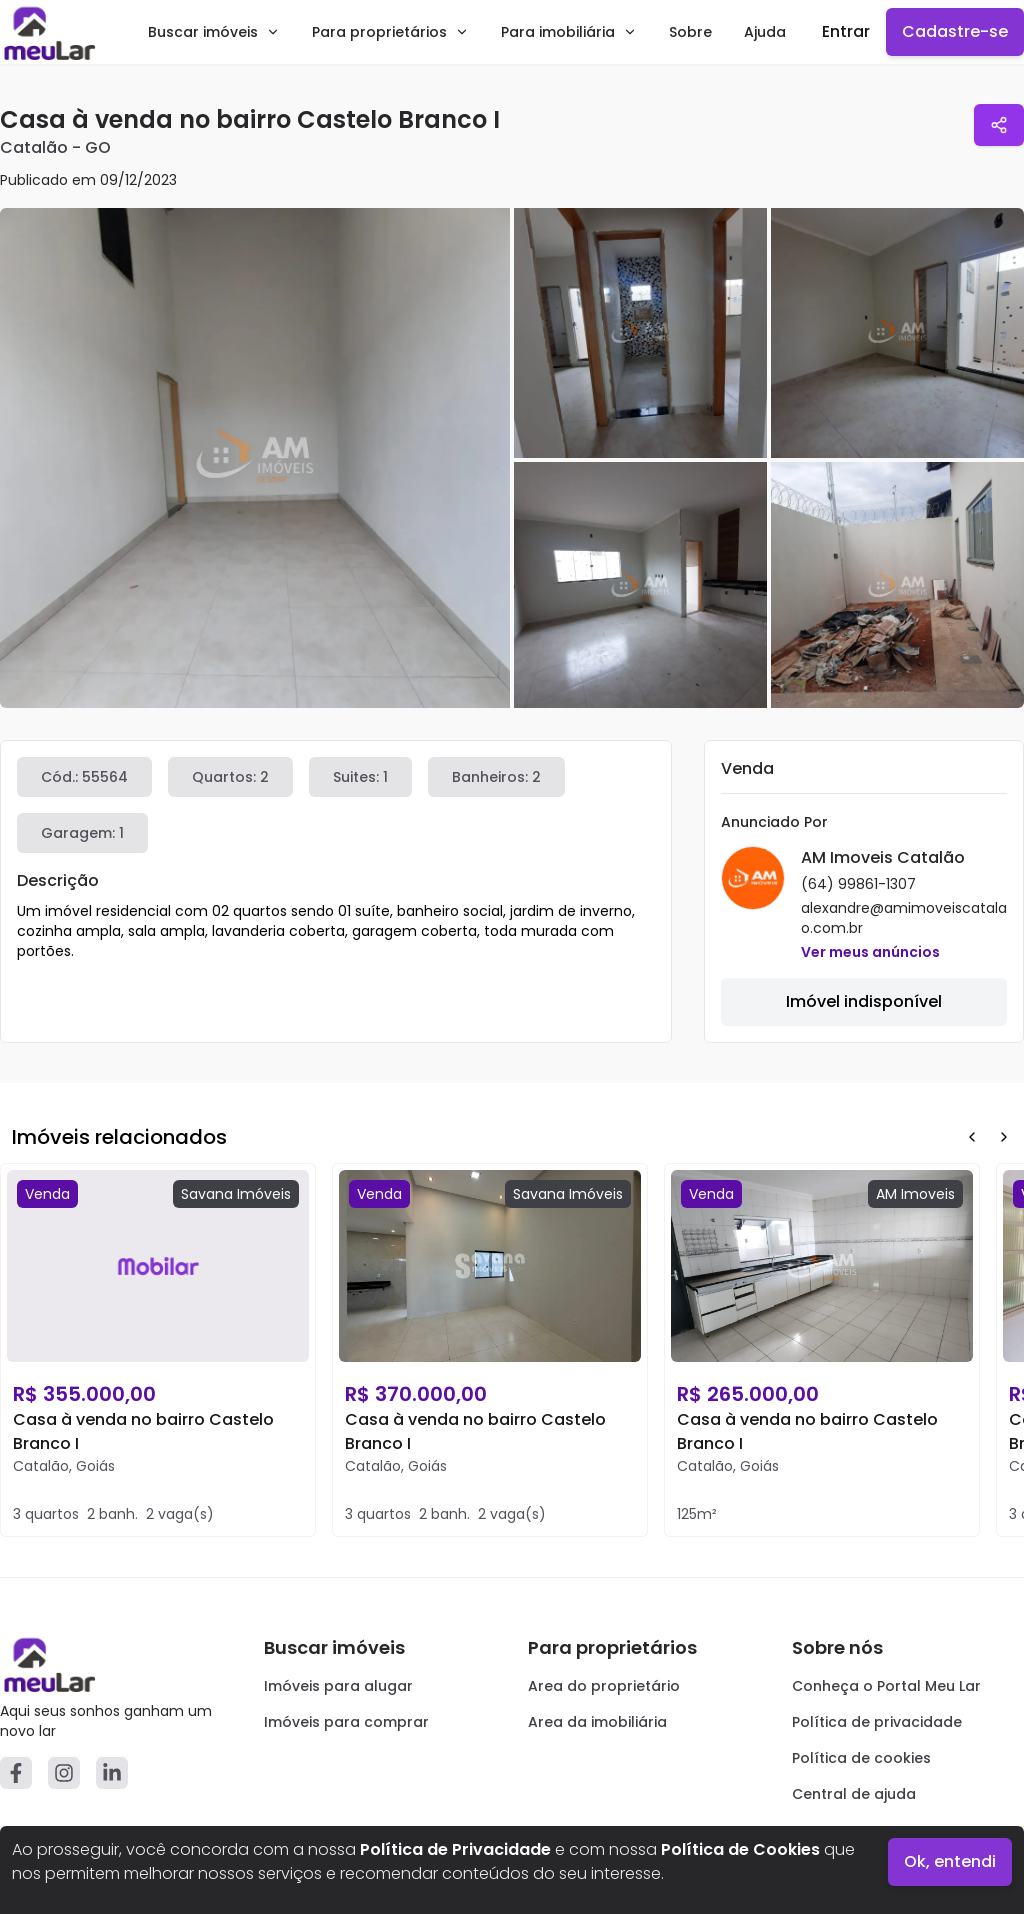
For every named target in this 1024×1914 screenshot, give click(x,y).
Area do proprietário (604, 1686)
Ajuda (765, 32)
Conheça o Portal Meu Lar (886, 1686)
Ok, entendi (950, 1861)
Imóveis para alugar (338, 1686)
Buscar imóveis (214, 32)
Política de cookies (861, 1758)
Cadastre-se (955, 31)
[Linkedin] (112, 1773)
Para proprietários (390, 32)
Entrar (846, 31)
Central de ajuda (854, 1794)
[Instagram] (64, 1773)
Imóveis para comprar (346, 1722)
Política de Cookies (740, 1849)
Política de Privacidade (455, 1849)
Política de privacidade (877, 1722)
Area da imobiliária (597, 1722)
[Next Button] (1004, 1137)
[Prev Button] (972, 1137)
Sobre (690, 32)
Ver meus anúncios (870, 952)
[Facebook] (16, 1773)
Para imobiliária (569, 32)
